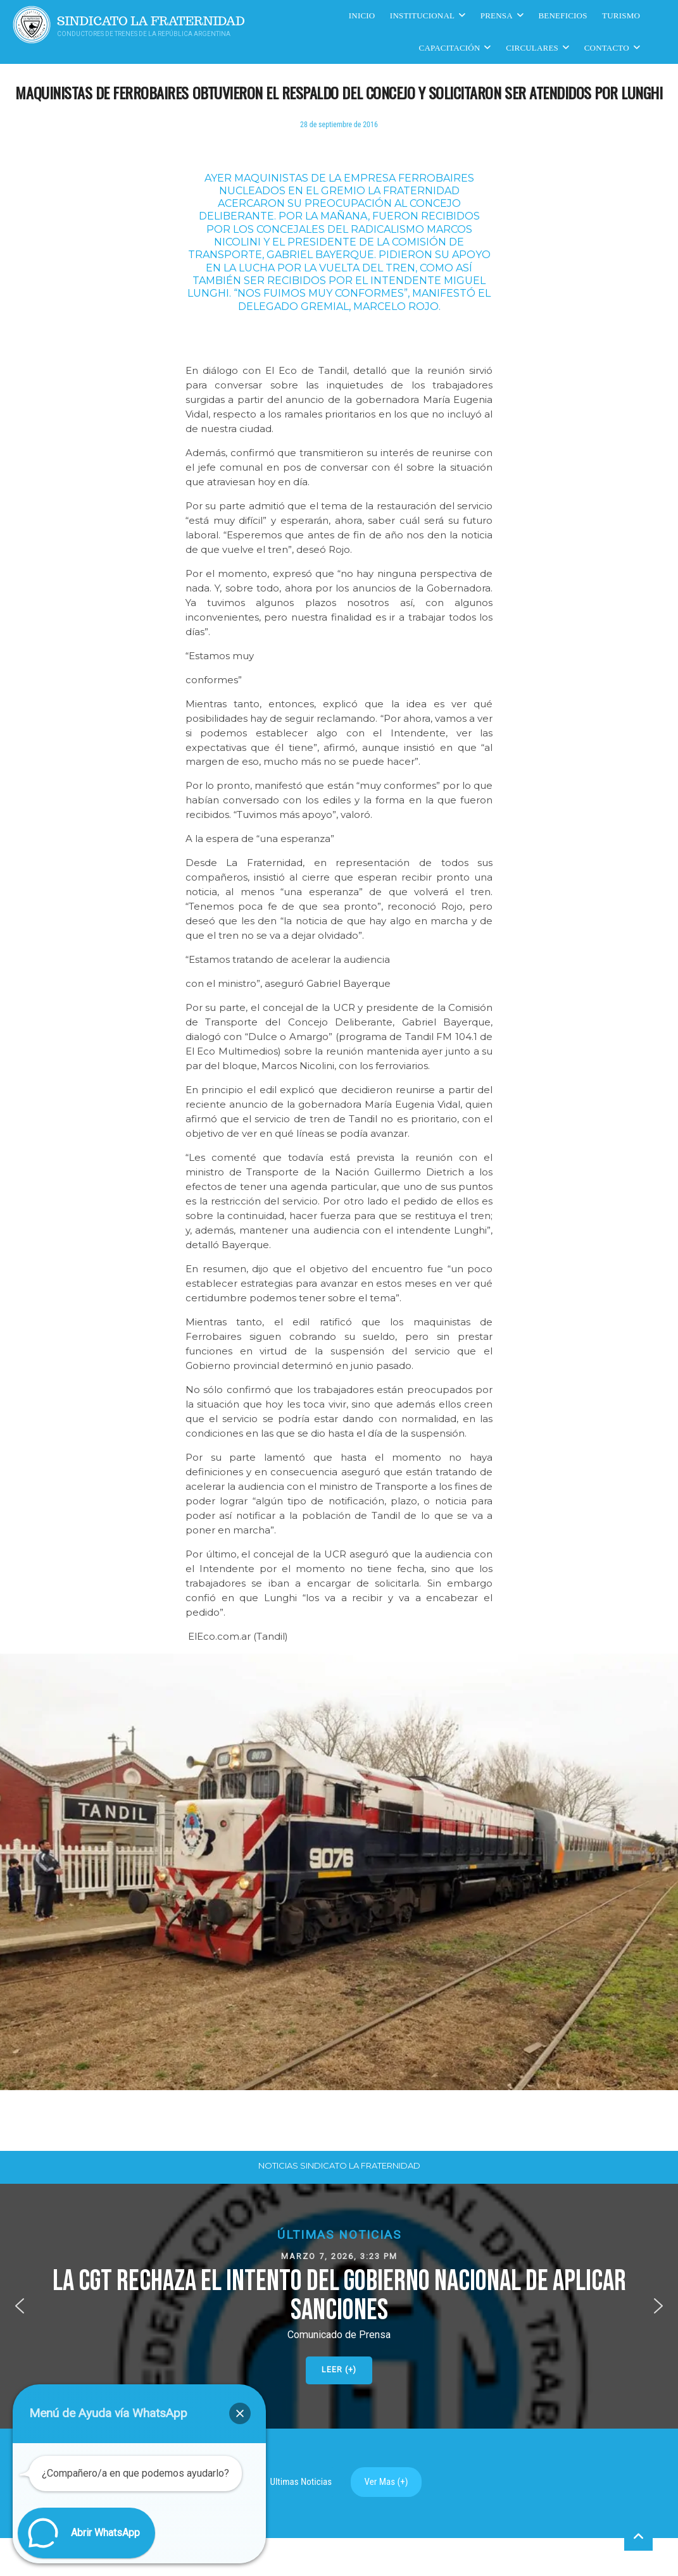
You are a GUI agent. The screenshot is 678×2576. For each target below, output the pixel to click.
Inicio (362, 15)
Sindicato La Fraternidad (151, 21)
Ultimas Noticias (301, 2481)
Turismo (621, 15)
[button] (339, 2306)
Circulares (532, 48)
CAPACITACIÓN (449, 48)
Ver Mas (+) (386, 2481)
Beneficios (563, 15)
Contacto (606, 48)
